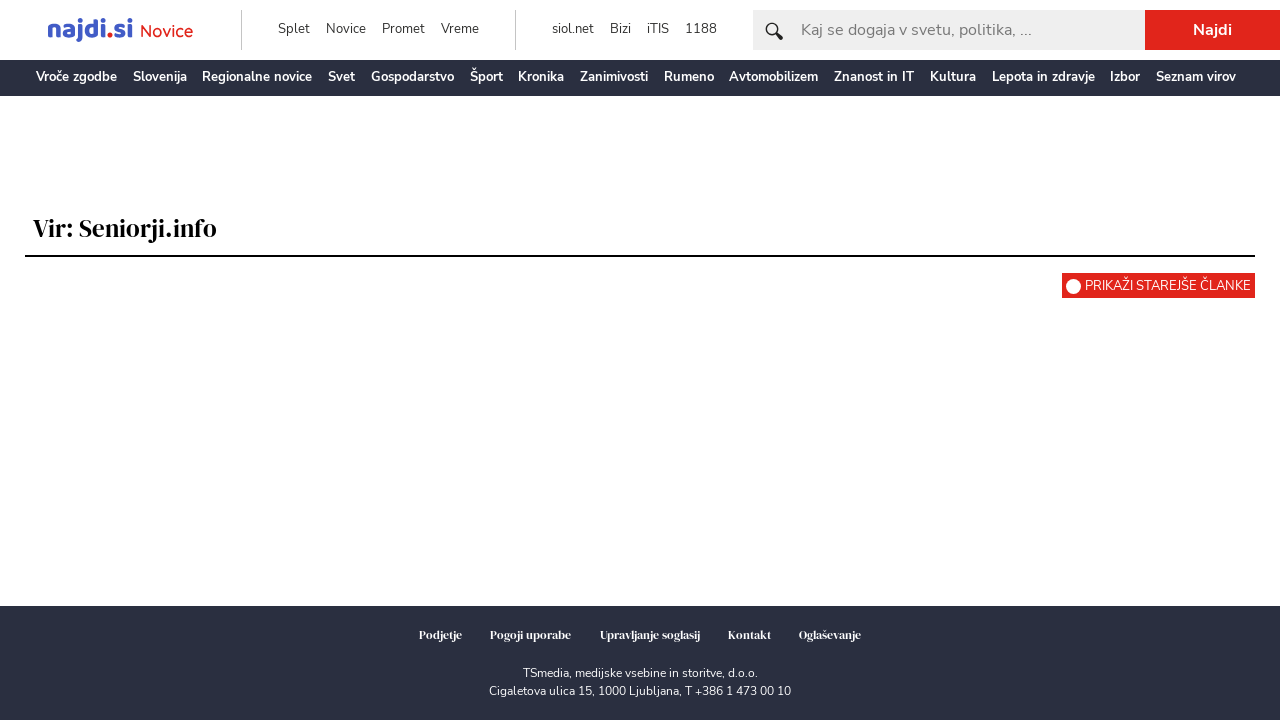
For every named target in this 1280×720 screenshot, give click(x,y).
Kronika (541, 77)
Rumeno (689, 77)
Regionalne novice (257, 77)
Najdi (1212, 30)
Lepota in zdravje (1043, 77)
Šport (486, 77)
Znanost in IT (874, 77)
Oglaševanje (830, 635)
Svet (341, 77)
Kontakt (749, 635)
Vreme (460, 29)
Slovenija (160, 77)
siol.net (573, 29)
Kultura (953, 77)
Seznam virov (1196, 77)
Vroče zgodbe (76, 77)
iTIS (658, 29)
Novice (346, 29)
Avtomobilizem (773, 77)
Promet (403, 29)
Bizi (620, 29)
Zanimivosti (614, 77)
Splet (294, 29)
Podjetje (440, 635)
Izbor (1125, 77)
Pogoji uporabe (530, 635)
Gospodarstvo (412, 77)
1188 (701, 29)
